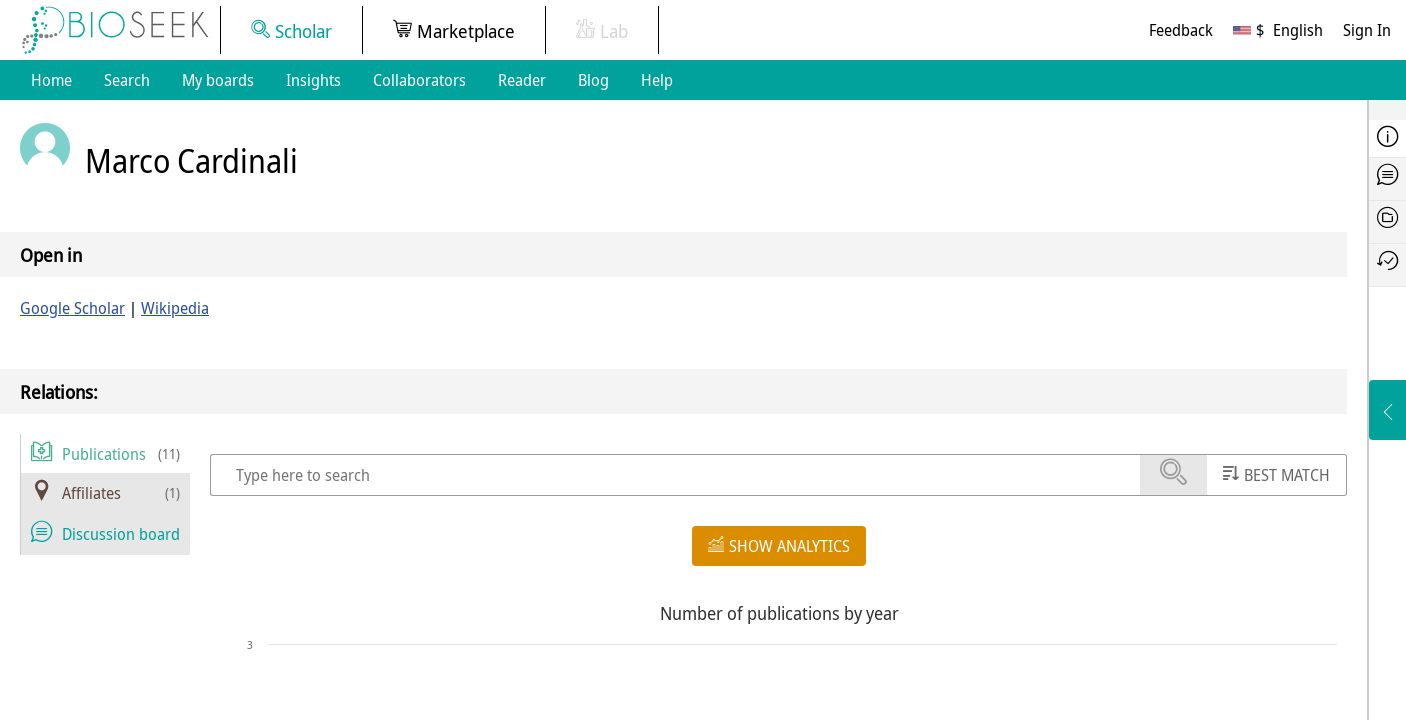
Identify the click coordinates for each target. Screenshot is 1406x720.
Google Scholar (72, 308)
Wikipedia (175, 308)
